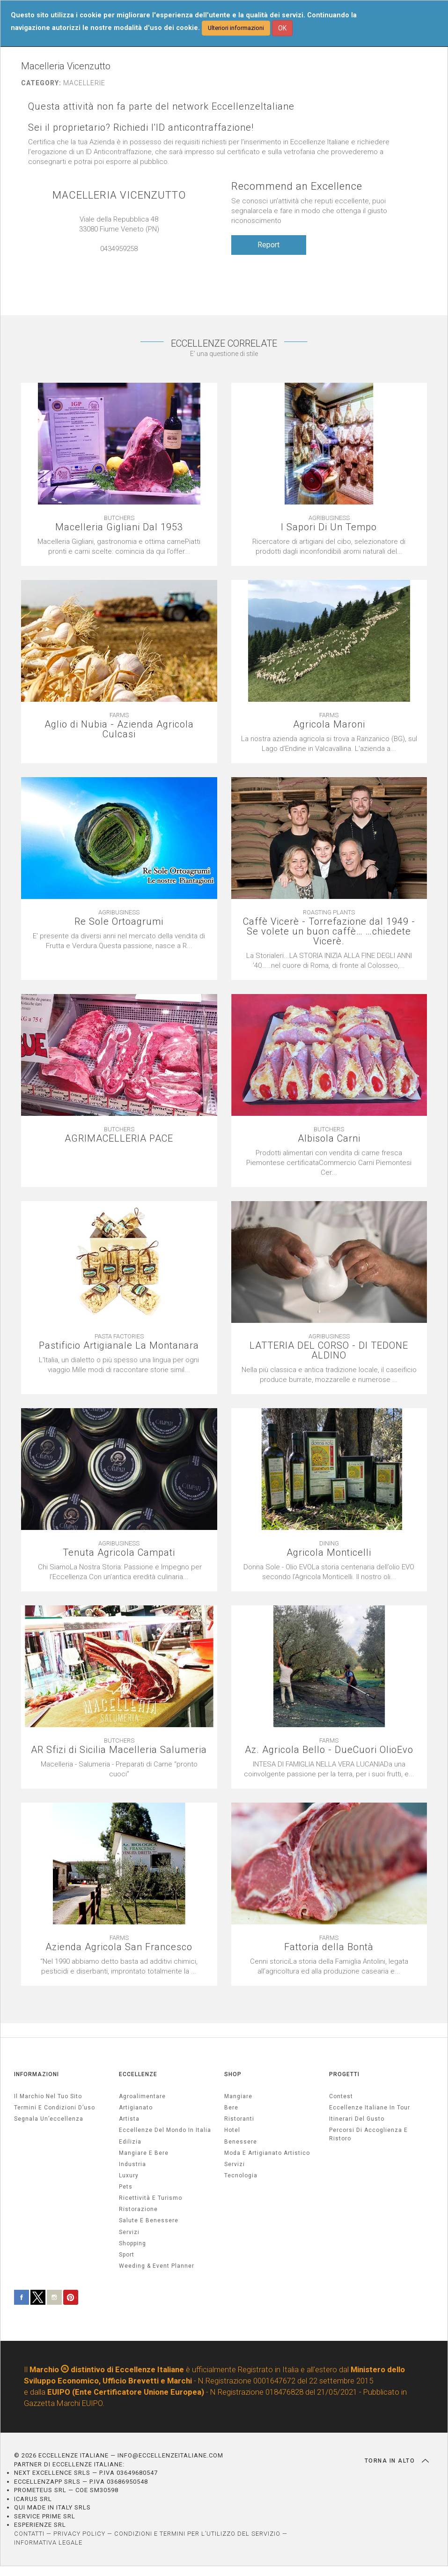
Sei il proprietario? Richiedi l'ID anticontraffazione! (141, 128)
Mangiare (238, 2096)
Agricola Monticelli (328, 1553)
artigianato (136, 2107)
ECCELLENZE (138, 2074)
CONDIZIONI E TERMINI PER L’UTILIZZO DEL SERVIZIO (197, 2533)
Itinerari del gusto (356, 2119)
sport (126, 2254)
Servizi (234, 2164)
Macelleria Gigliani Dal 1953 (119, 527)
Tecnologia (240, 2175)
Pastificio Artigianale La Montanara (119, 1346)
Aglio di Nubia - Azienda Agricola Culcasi (119, 729)
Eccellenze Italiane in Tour (369, 2107)
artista (129, 2119)
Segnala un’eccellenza (48, 2119)
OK (282, 28)
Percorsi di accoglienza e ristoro (368, 2134)
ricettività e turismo (150, 2198)
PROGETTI (344, 2074)
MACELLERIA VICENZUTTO (119, 195)
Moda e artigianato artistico (267, 2153)
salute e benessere (148, 2220)
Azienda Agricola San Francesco (118, 1947)
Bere (231, 2107)
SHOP (233, 2074)
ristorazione (138, 2209)
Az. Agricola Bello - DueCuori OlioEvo (329, 1750)
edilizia (130, 2141)
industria (132, 2164)
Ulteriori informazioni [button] (236, 27)
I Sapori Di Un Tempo (329, 527)
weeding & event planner (156, 2266)
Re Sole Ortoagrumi (118, 922)
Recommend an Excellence (296, 186)
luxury (129, 2175)
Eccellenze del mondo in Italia (165, 2130)
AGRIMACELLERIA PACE (119, 1138)
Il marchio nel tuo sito (48, 2096)
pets (125, 2186)
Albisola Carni (329, 1138)
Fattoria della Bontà (329, 1947)
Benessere (240, 2141)
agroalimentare (142, 2096)
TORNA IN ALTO (397, 2460)
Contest (341, 2096)
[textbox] (119, 1769)
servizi (129, 2232)
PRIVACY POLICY (79, 2533)
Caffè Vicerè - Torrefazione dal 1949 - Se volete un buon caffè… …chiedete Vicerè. (329, 931)
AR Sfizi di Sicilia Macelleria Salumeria (119, 1750)
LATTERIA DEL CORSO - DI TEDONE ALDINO (329, 1350)
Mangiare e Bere (144, 2153)
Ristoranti (239, 2119)
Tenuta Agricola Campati (119, 1553)
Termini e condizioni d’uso (54, 2107)
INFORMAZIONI (36, 2074)
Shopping (132, 2243)
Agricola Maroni (329, 724)
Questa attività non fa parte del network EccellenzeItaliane (161, 106)
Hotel (232, 2130)
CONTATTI (29, 2533)
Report (268, 244)
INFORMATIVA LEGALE (48, 2542)
